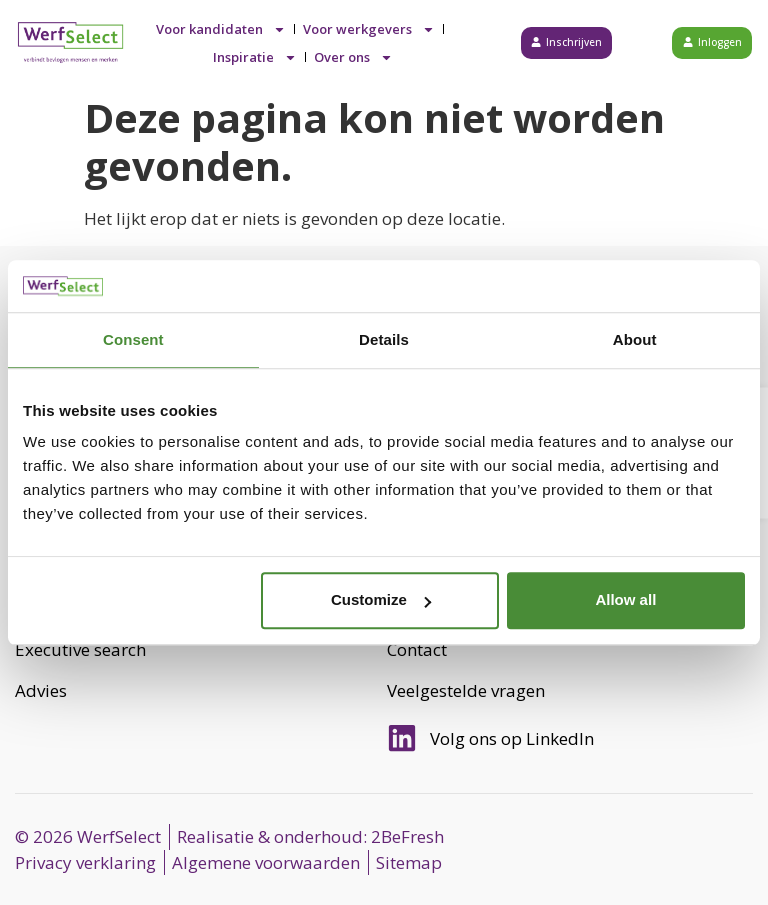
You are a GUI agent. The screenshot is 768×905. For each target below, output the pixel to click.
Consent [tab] (133, 339)
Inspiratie (255, 57)
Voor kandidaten (221, 29)
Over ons (353, 57)
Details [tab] (384, 339)
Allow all (625, 600)
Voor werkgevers (369, 29)
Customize (381, 600)
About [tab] (635, 339)
